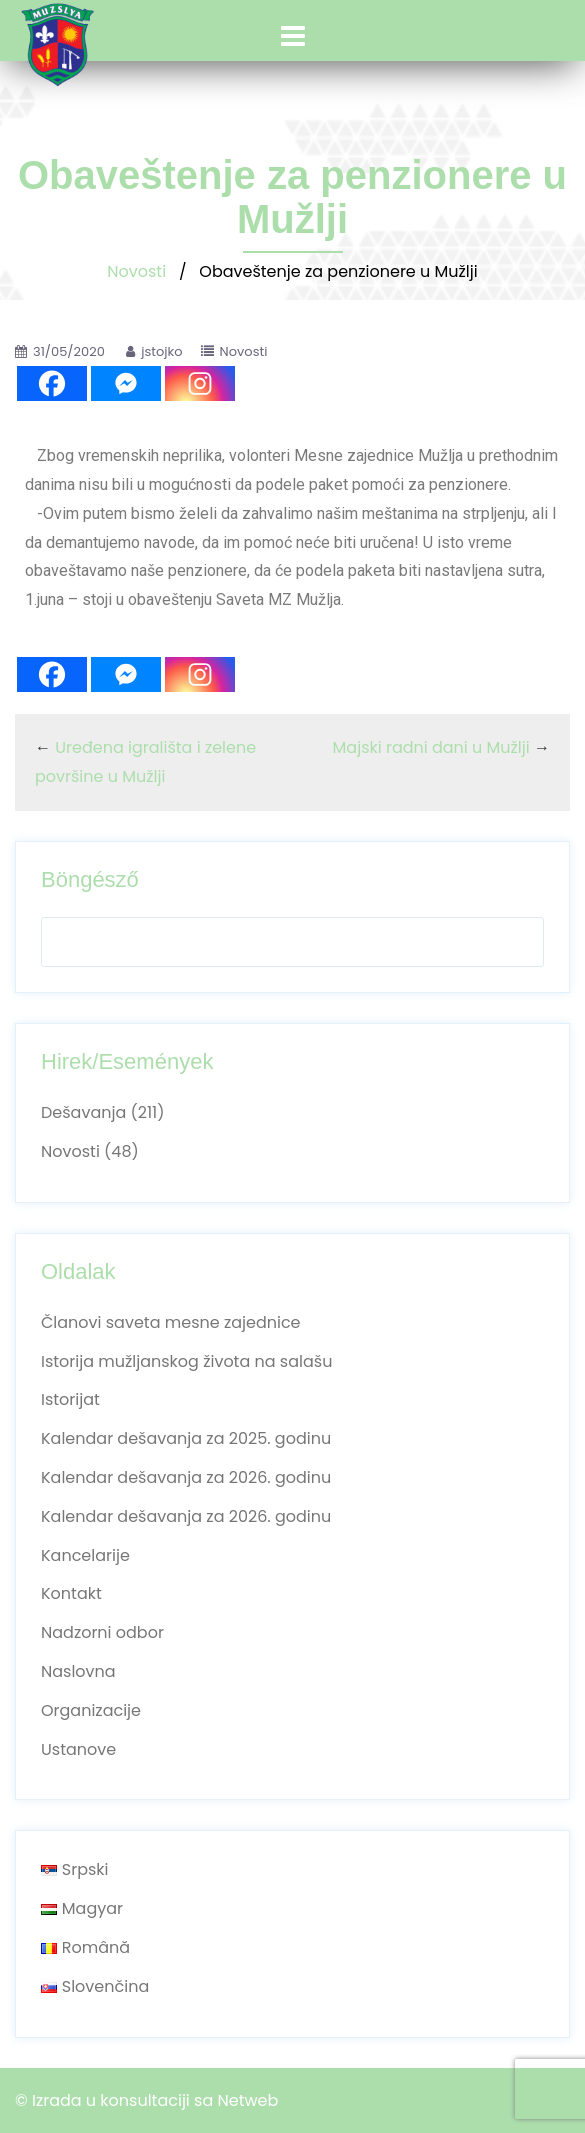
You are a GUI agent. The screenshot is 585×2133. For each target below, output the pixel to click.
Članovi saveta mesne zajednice (171, 1322)
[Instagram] (200, 383)
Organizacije (91, 1710)
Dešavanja (83, 1112)
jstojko (161, 351)
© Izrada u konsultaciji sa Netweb (146, 2100)
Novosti (136, 271)
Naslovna (78, 1671)
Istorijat (70, 1399)
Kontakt (71, 1593)
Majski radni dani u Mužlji (431, 747)
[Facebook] (52, 383)
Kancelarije (85, 1555)
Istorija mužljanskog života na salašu (186, 1361)
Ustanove (78, 1749)
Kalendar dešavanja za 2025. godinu (186, 1438)
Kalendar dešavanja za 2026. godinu (186, 1477)
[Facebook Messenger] (126, 383)
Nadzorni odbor (102, 1632)
